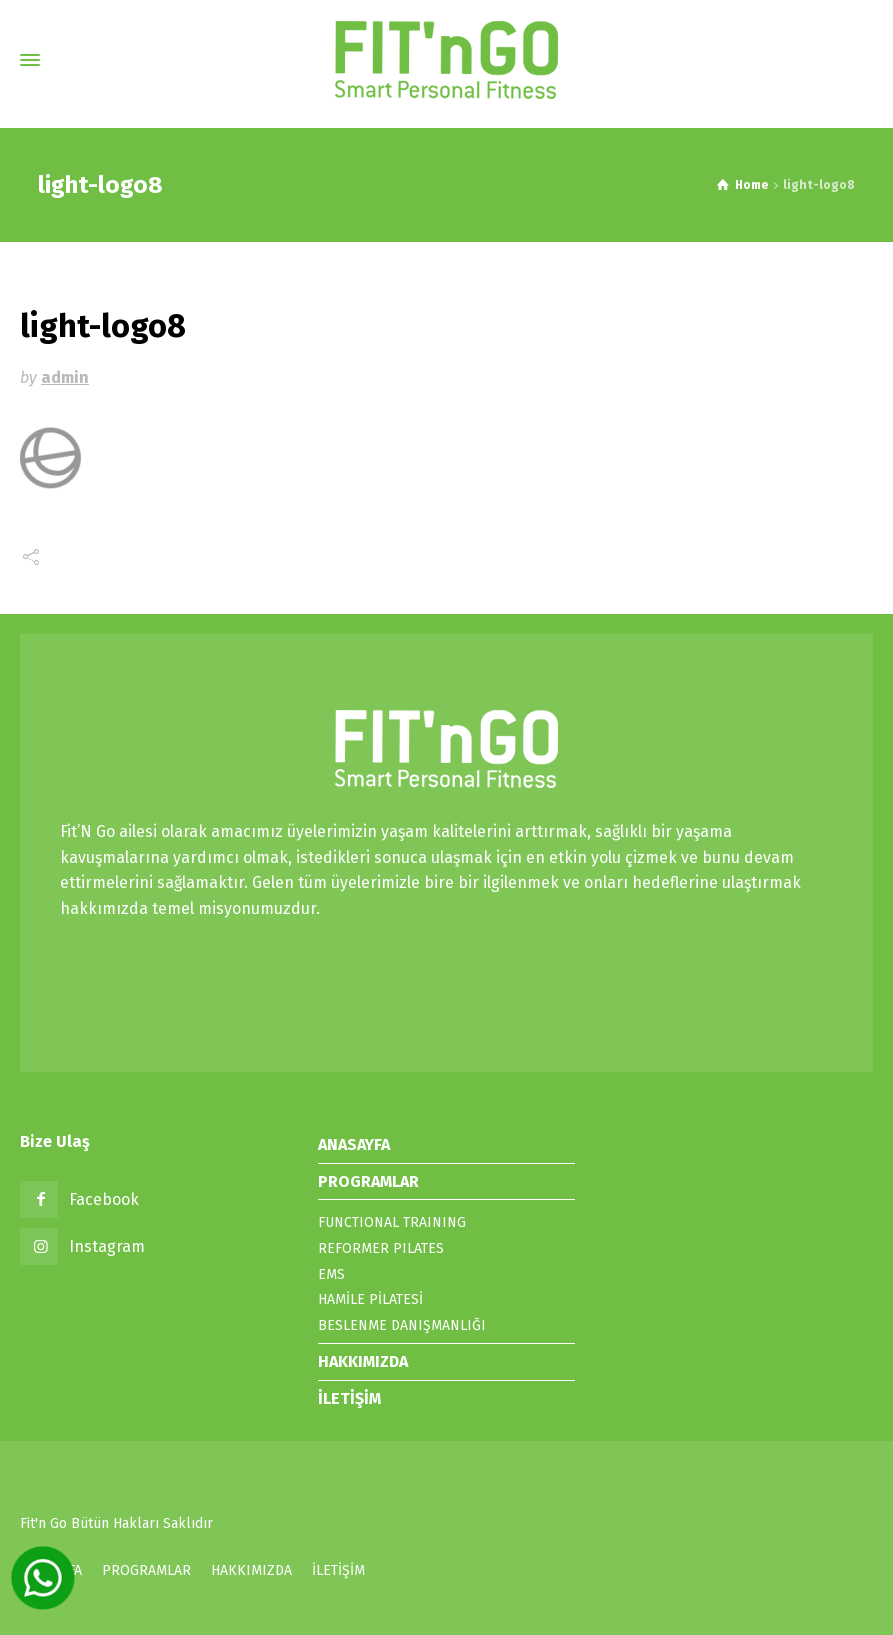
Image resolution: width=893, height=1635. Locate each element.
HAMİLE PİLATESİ (370, 1299)
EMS (331, 1274)
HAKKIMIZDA (363, 1361)
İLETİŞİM (349, 1398)
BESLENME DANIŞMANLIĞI (402, 1325)
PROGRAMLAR (368, 1181)
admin (65, 377)
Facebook (104, 1199)
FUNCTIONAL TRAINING (392, 1222)
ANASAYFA (354, 1144)
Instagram (107, 1246)
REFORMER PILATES (381, 1248)
